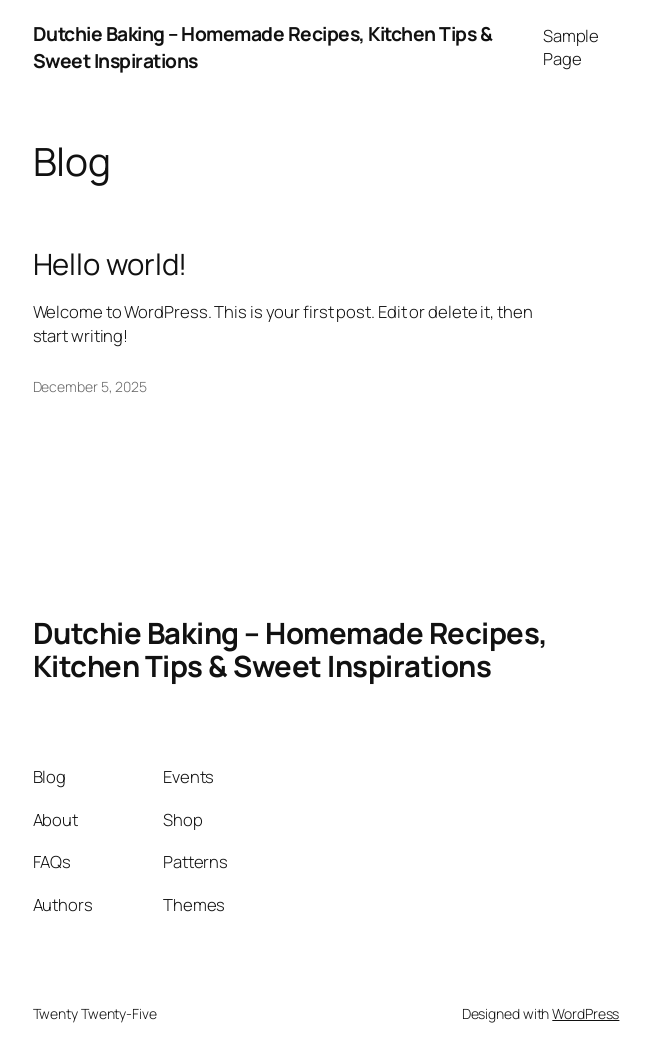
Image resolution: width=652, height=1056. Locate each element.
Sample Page (571, 47)
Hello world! (110, 264)
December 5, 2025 (90, 386)
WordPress (585, 1013)
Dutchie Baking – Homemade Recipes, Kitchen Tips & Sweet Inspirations (290, 649)
